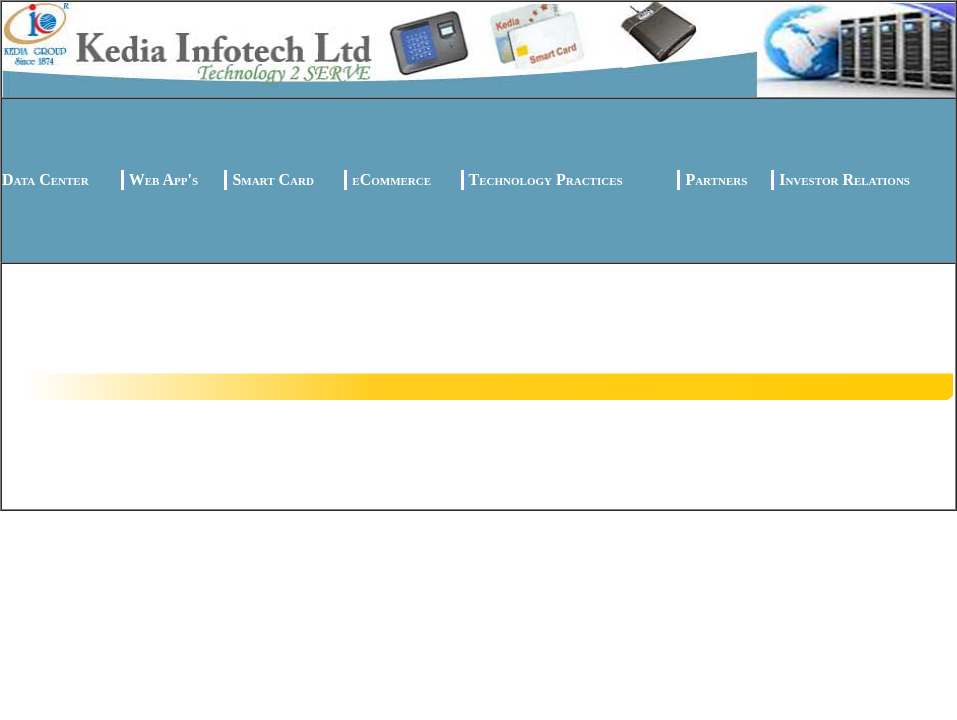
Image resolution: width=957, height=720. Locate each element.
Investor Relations (844, 179)
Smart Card (273, 179)
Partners (716, 179)
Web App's (163, 179)
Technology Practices (546, 179)
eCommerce (391, 179)
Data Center (45, 179)
